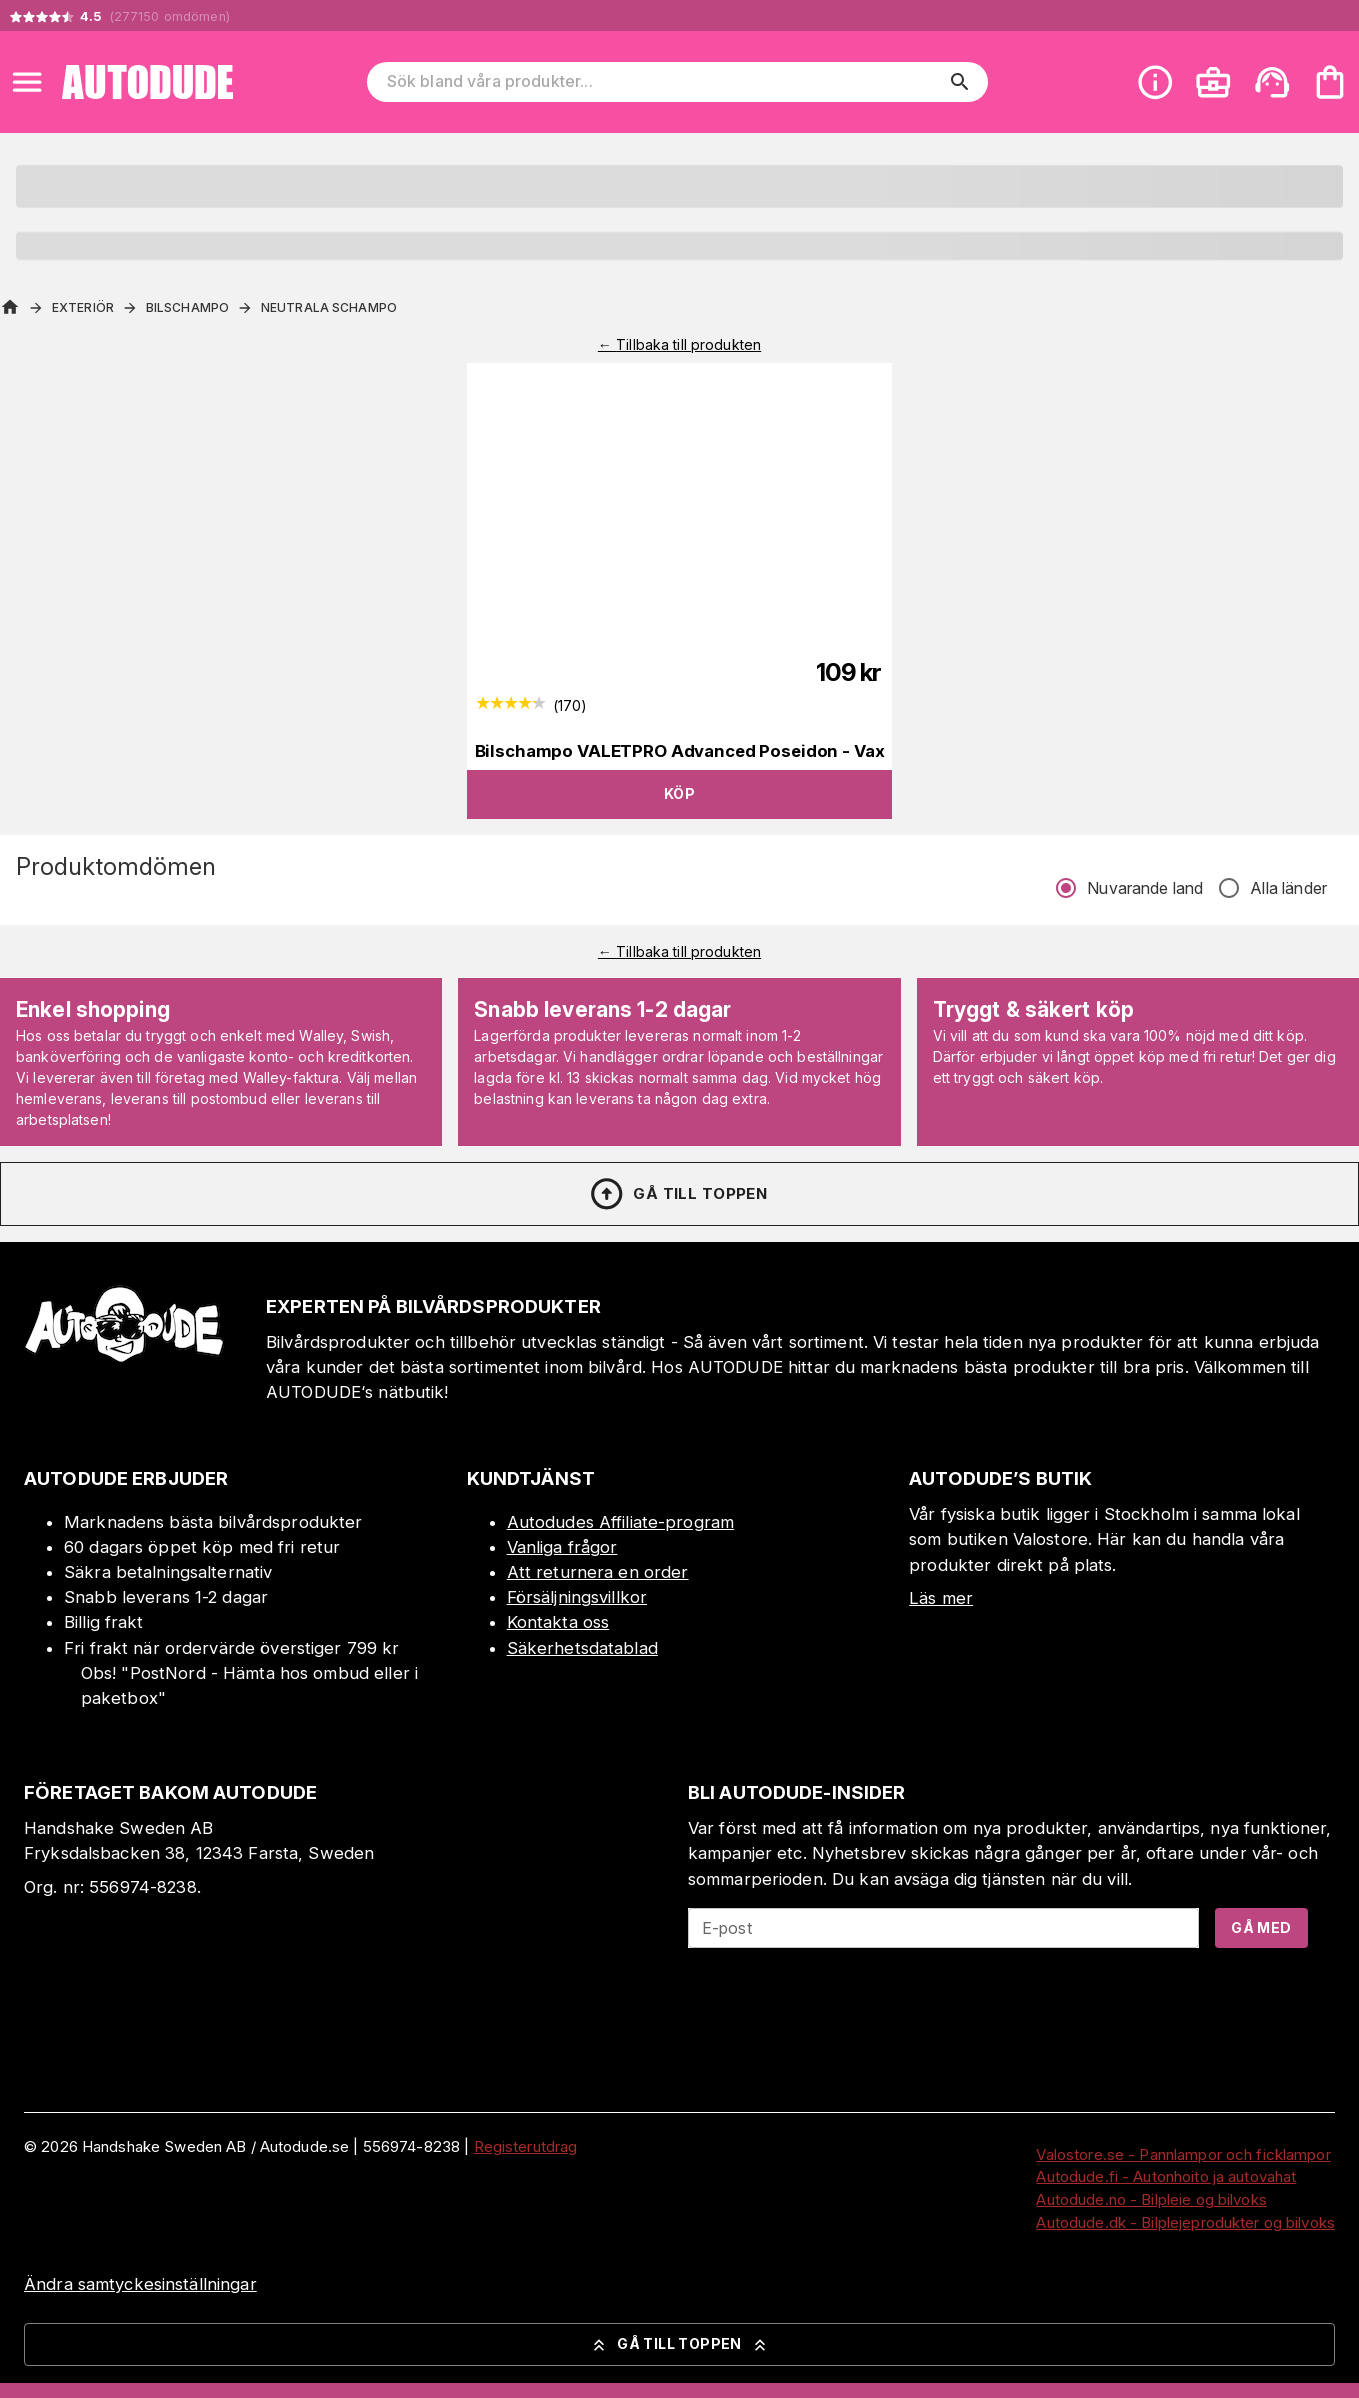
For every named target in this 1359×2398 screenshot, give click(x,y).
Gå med (1261, 1927)
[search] (960, 82)
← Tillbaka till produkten (679, 344)
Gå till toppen (678, 1194)
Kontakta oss (558, 1622)
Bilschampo (187, 307)
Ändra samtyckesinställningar (140, 2284)
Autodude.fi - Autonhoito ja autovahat (1166, 2176)
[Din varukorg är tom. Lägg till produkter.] (1330, 82)
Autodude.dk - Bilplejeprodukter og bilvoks (1185, 2222)
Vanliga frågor (562, 1547)
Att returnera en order (598, 1572)
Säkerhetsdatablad (582, 1648)
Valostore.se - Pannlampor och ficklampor (1183, 2154)
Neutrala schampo (329, 307)
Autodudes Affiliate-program (621, 1522)
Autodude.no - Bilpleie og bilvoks (1151, 2199)
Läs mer (941, 1598)
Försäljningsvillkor (577, 1597)
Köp (679, 793)
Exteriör (83, 307)
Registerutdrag (526, 2146)
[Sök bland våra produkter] (664, 82)
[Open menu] (27, 82)
